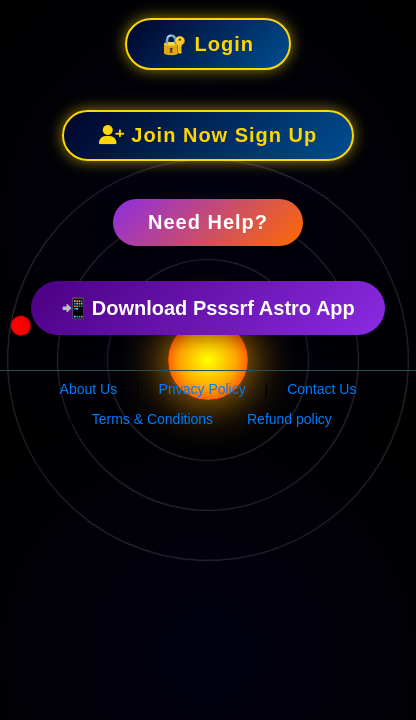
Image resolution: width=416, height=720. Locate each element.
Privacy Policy (202, 389)
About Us (89, 389)
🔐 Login (208, 44)
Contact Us (321, 389)
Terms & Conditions (152, 419)
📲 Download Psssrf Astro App (208, 308)
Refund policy (289, 419)
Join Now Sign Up (208, 135)
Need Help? (208, 222)
